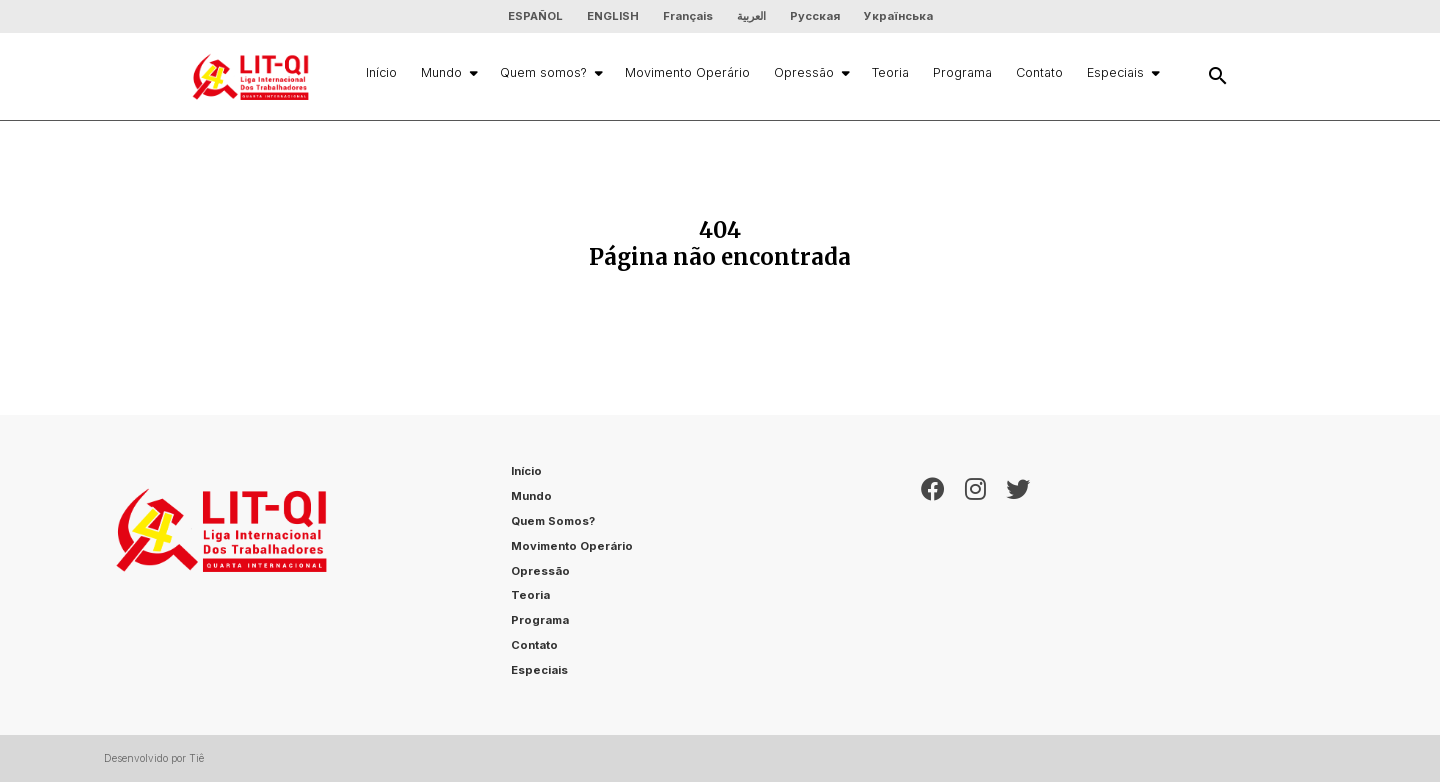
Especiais (1122, 72)
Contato (1039, 72)
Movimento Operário (687, 72)
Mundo (448, 72)
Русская (815, 16)
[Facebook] (933, 574)
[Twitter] (1018, 574)
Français (688, 16)
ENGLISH (613, 16)
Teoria (890, 72)
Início (381, 72)
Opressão (811, 72)
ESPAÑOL (535, 16)
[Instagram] (975, 574)
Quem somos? (550, 72)
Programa (962, 72)
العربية (751, 16)
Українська (898, 16)
